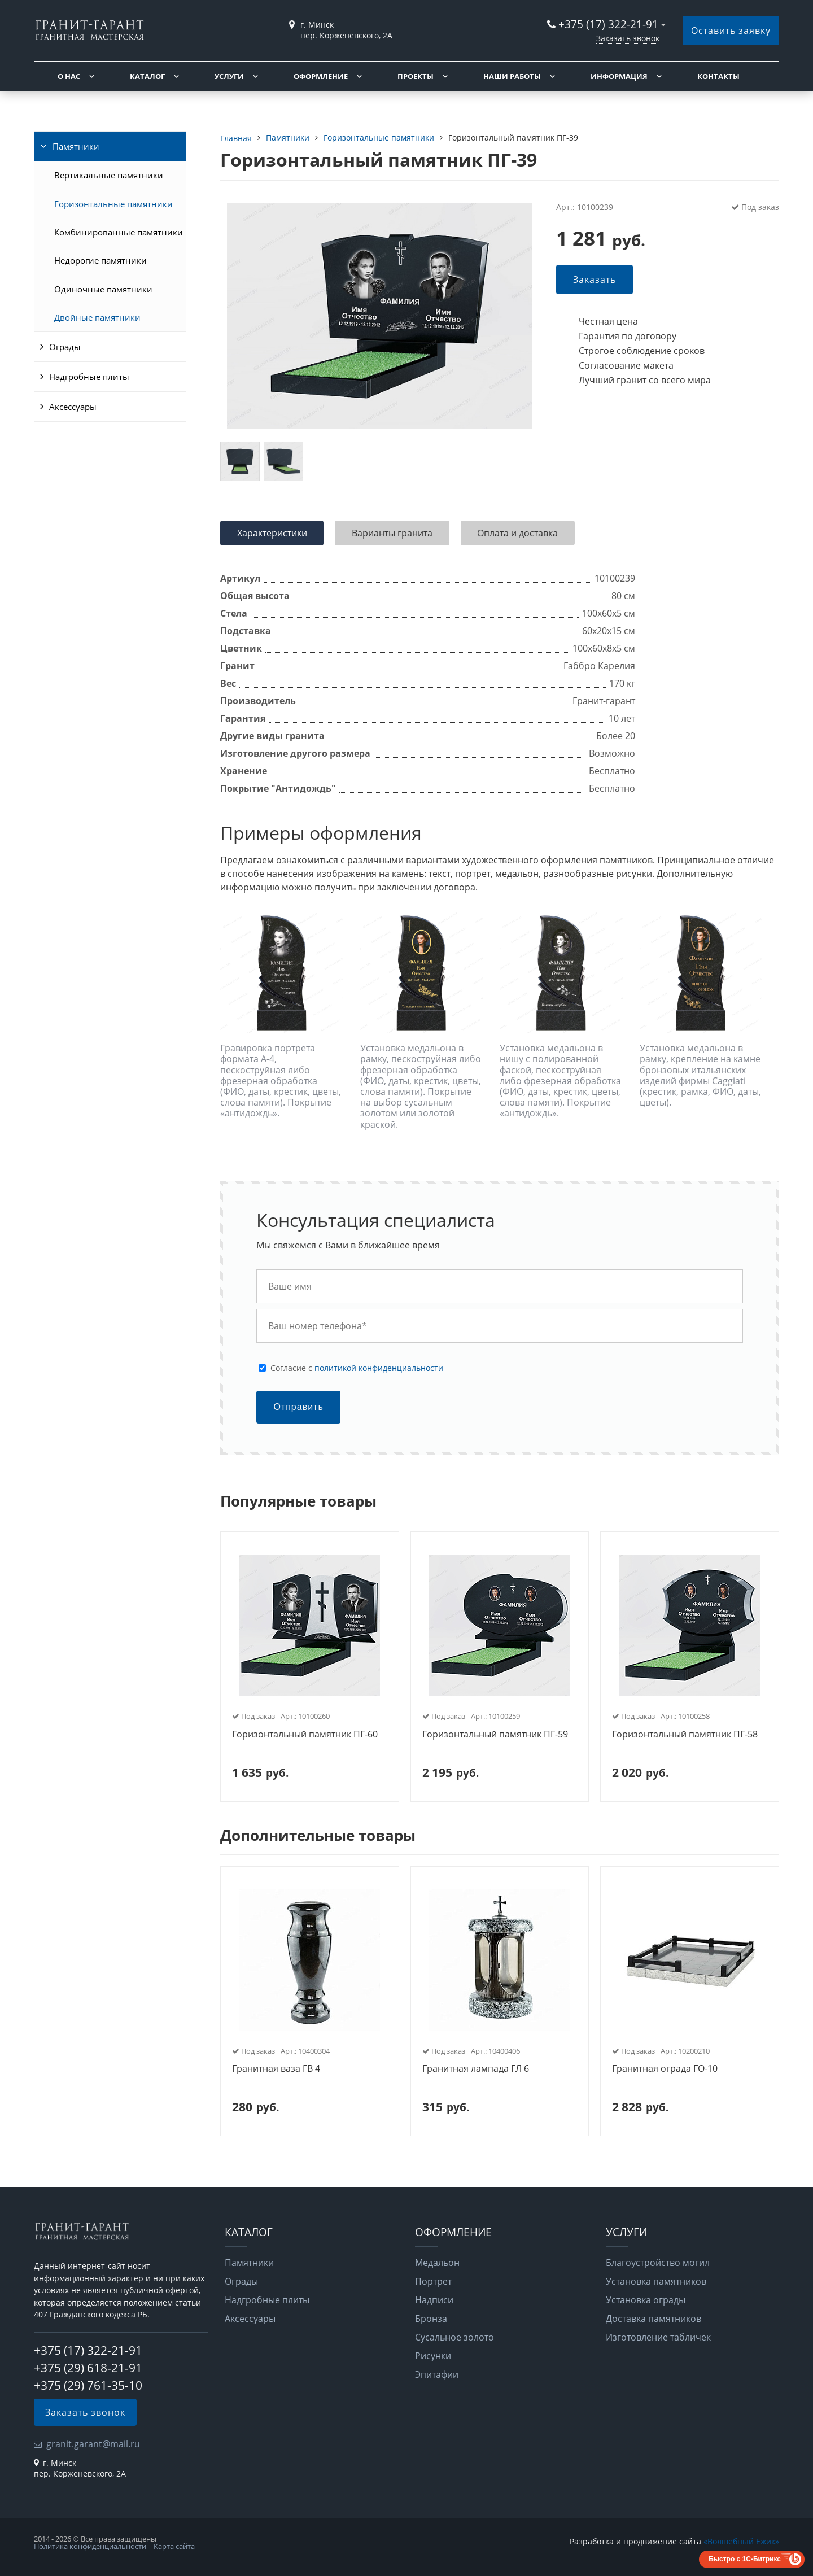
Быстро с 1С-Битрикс (745, 2559)
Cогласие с (356, 1368)
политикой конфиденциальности (378, 1368)
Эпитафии (436, 2374)
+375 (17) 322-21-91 (608, 24)
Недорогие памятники (100, 260)
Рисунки (433, 2355)
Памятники (76, 146)
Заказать (594, 279)
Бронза (431, 2318)
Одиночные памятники (103, 289)
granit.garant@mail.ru (93, 2444)
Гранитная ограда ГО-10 (665, 2069)
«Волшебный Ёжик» (741, 2541)
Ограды (65, 346)
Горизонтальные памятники (113, 203)
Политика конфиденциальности (90, 2546)
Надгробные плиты (89, 376)
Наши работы (512, 76)
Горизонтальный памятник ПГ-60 (305, 1734)
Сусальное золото (454, 2337)
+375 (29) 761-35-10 (88, 2385)
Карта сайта (174, 2546)
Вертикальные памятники (108, 175)
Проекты (415, 76)
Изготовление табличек (658, 2337)
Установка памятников (656, 2281)
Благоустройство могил (658, 2262)
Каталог (147, 76)
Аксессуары (73, 406)
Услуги (229, 76)
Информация (619, 76)
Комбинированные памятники (118, 232)
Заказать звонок (627, 38)
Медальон (437, 2262)
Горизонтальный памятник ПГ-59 (495, 1734)
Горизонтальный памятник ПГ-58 (685, 1734)
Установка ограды (645, 2299)
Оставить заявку (731, 30)
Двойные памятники (97, 317)
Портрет (433, 2281)
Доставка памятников (653, 2318)
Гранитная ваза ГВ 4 (276, 2069)
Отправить (298, 1407)
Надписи (434, 2299)
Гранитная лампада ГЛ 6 (475, 2069)
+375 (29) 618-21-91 (88, 2368)
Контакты (718, 76)
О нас (69, 76)
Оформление (321, 76)
